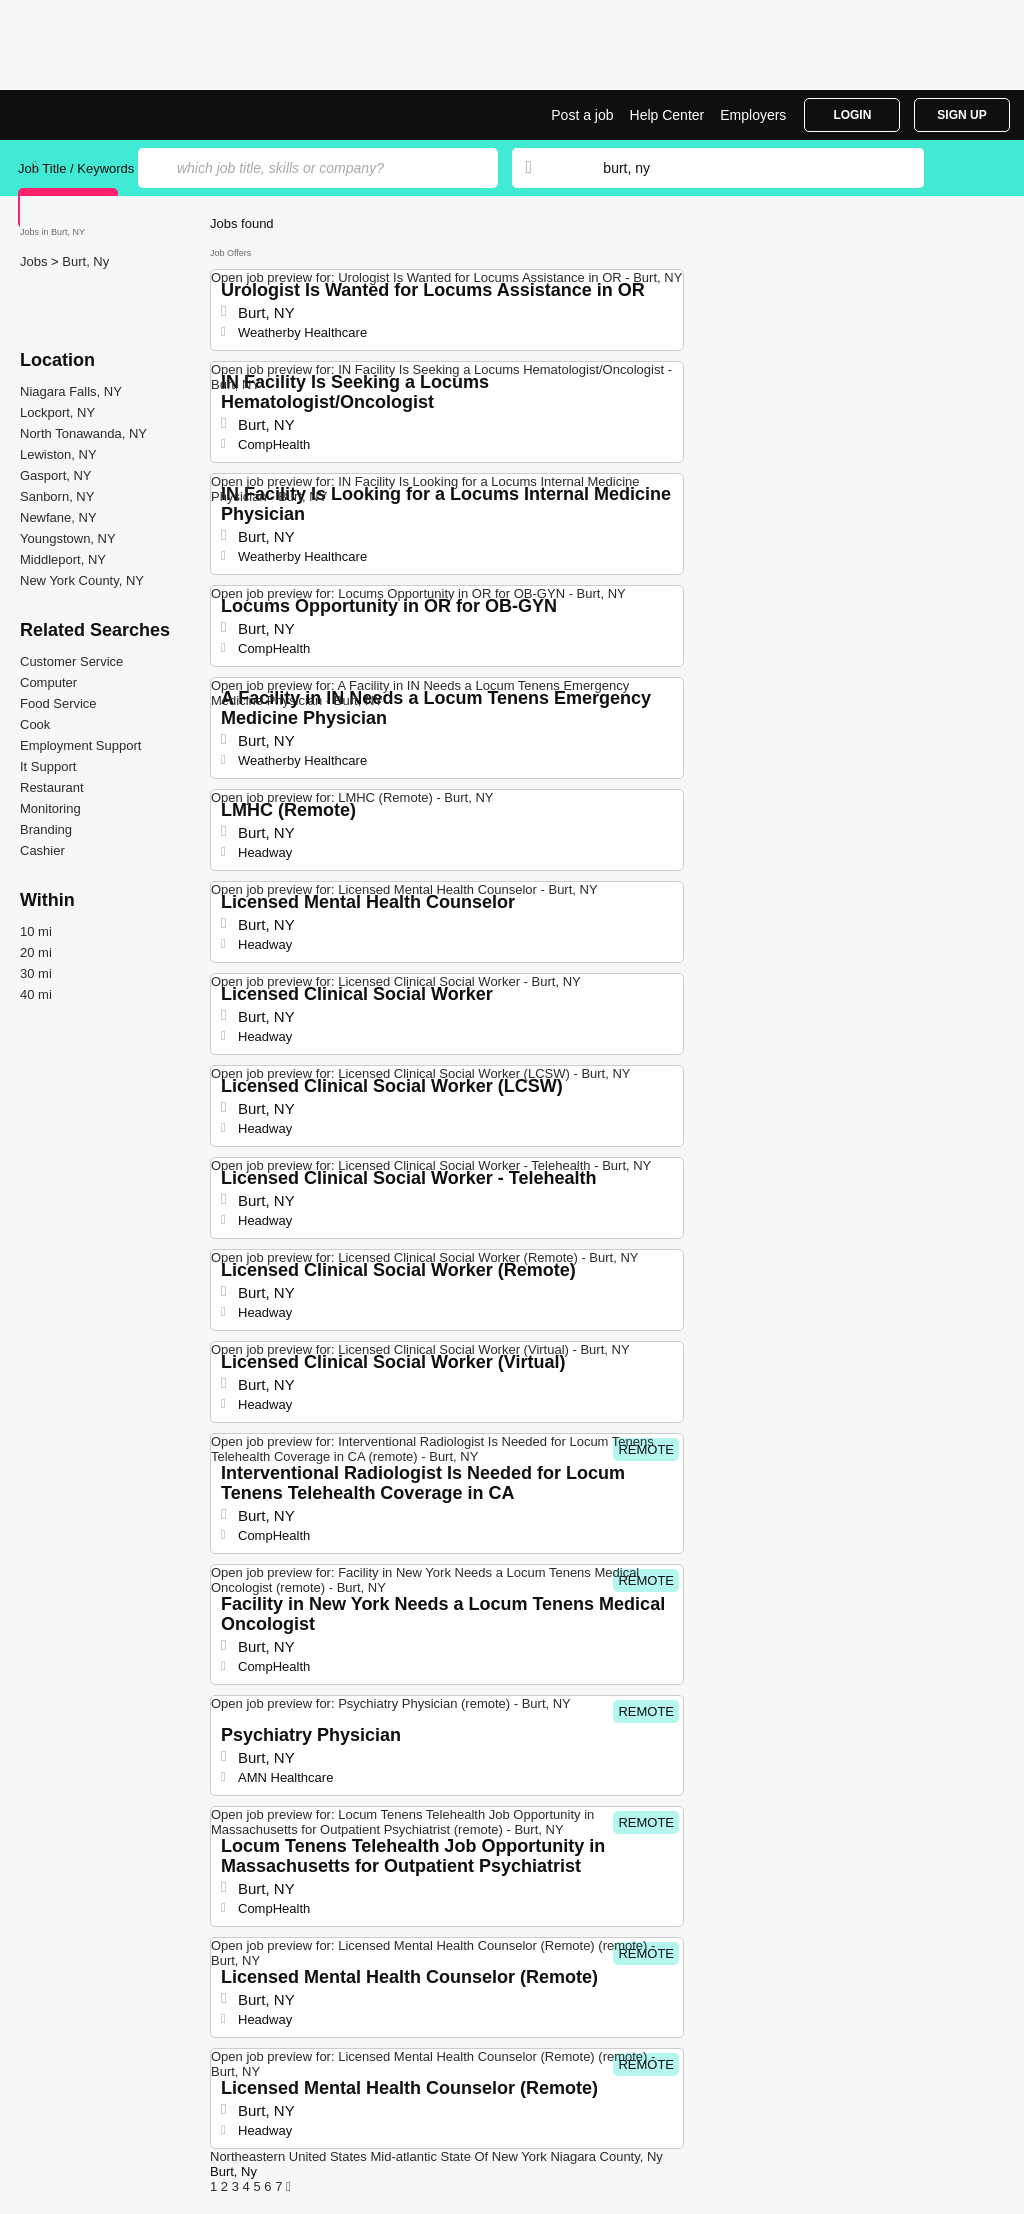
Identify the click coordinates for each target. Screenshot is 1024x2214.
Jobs (35, 261)
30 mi (36, 973)
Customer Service (71, 661)
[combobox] (744, 168)
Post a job (582, 115)
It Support (48, 766)
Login (852, 115)
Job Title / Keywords (76, 168)
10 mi (36, 931)
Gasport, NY (56, 475)
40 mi (36, 994)
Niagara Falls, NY (71, 391)
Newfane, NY (58, 517)
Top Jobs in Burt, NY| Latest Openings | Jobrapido (93, 115)
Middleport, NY (63, 559)
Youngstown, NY (68, 538)
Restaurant (52, 787)
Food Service (58, 703)
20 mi (36, 952)
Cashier (42, 850)
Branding (46, 829)
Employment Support (80, 745)
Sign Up (961, 115)
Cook (35, 724)
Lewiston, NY (58, 454)
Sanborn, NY (57, 496)
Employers (753, 115)
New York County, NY (82, 580)
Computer (48, 682)
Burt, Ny (85, 261)
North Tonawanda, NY (83, 433)
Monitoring (50, 808)
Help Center (667, 115)
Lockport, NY (57, 412)
